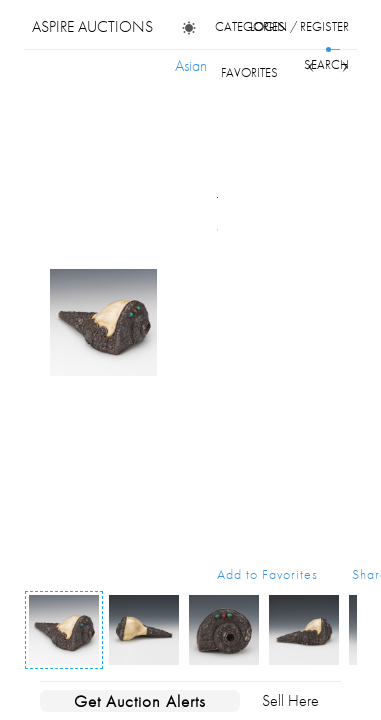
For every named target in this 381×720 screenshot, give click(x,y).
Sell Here (290, 700)
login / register (299, 26)
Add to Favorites (267, 574)
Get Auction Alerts (140, 701)
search (326, 64)
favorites (249, 72)
